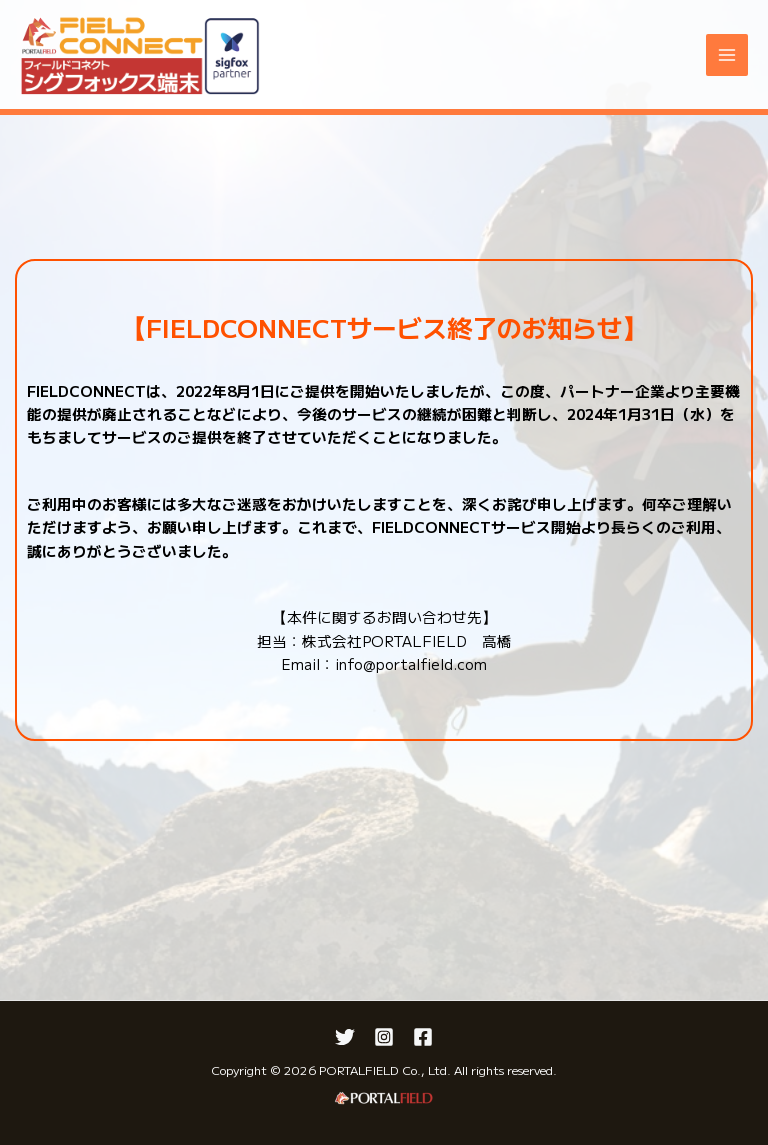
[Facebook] (423, 1037)
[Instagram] (384, 1037)
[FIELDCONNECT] (140, 55)
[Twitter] (345, 1037)
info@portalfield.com (411, 663)
